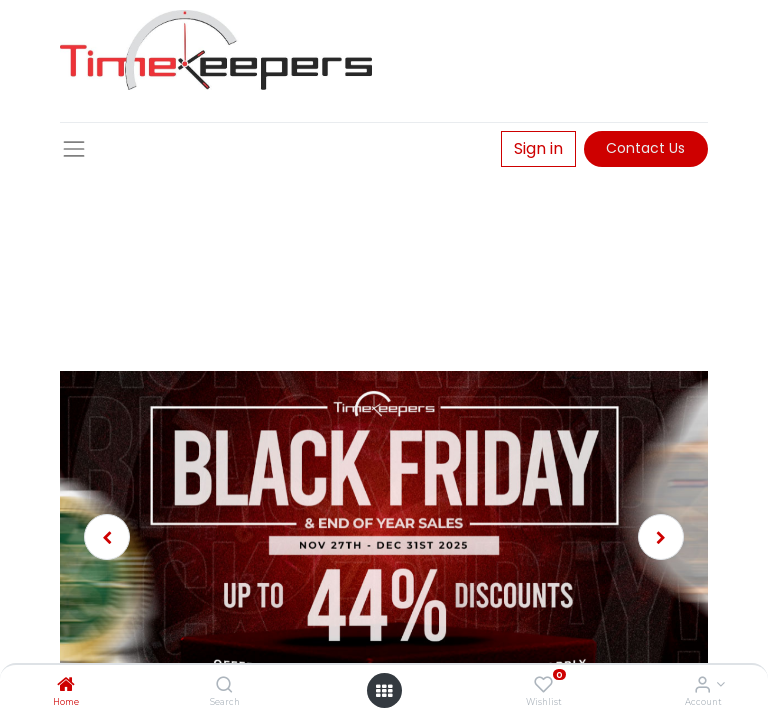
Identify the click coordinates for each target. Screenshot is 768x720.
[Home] (66, 686)
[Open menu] (384, 691)
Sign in (538, 148)
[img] (110, 537)
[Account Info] (702, 686)
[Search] (224, 686)
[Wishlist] (543, 686)
